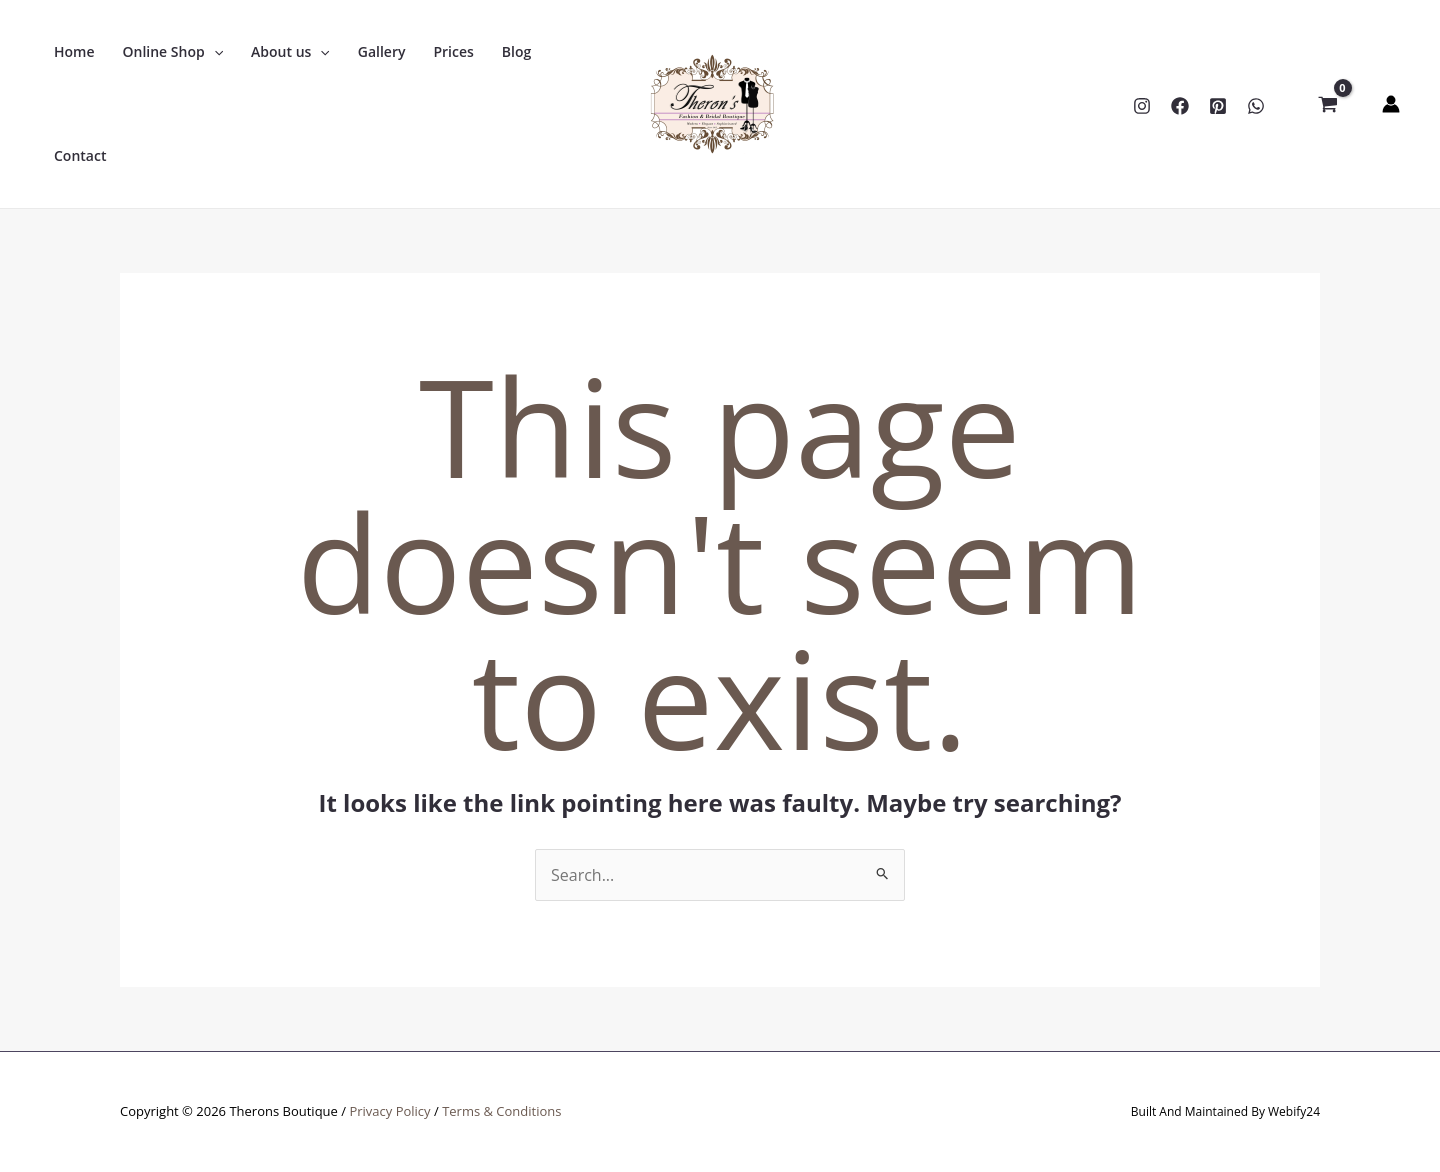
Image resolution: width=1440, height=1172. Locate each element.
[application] (214, 52)
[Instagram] (1142, 106)
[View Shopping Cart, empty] (1327, 104)
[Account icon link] (1391, 104)
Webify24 (1294, 1111)
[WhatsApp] (1256, 106)
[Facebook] (1180, 106)
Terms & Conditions (501, 1111)
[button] (173, 52)
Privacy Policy (389, 1111)
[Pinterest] (1218, 106)
